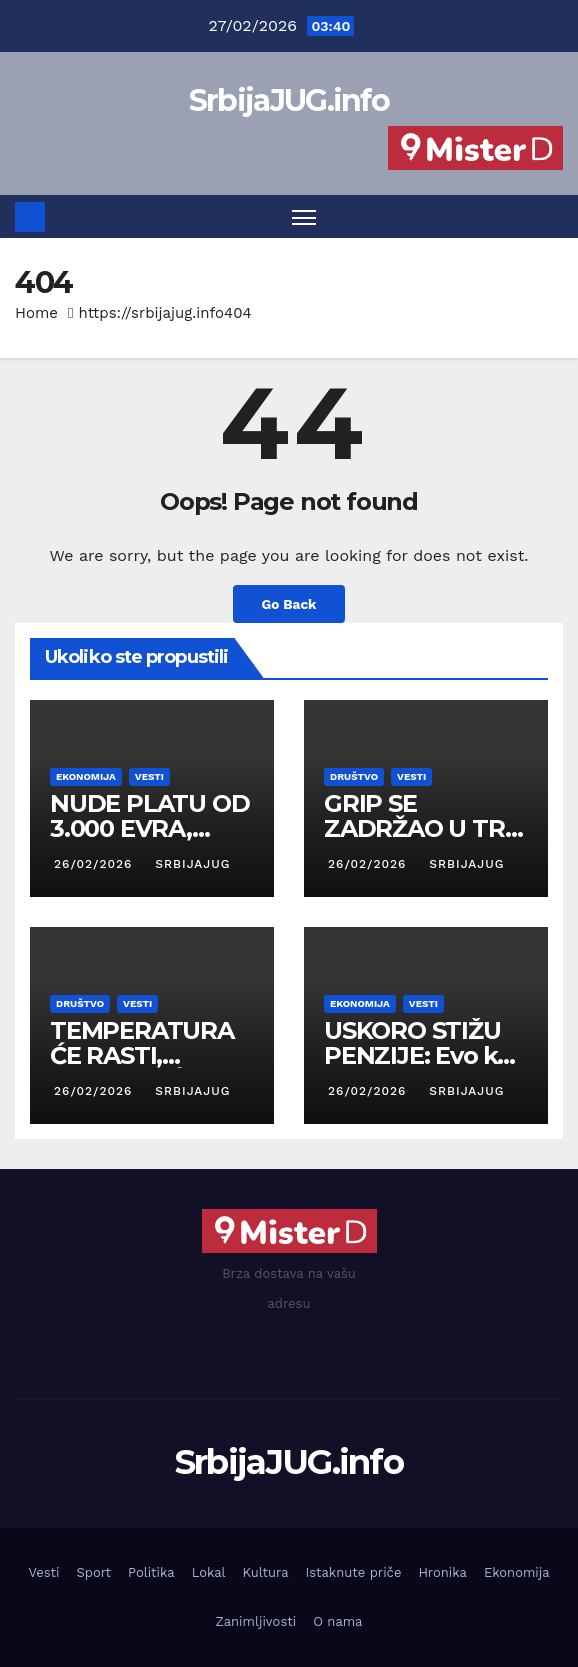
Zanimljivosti (256, 1621)
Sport (93, 1572)
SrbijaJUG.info (289, 100)
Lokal (209, 1572)
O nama (337, 1621)
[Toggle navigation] (304, 216)
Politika (151, 1572)
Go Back (288, 604)
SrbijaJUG (190, 864)
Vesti (149, 776)
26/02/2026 (95, 864)
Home (36, 313)
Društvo (354, 776)
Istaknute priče (353, 1572)
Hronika (442, 1572)
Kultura (266, 1572)
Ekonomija (86, 776)
